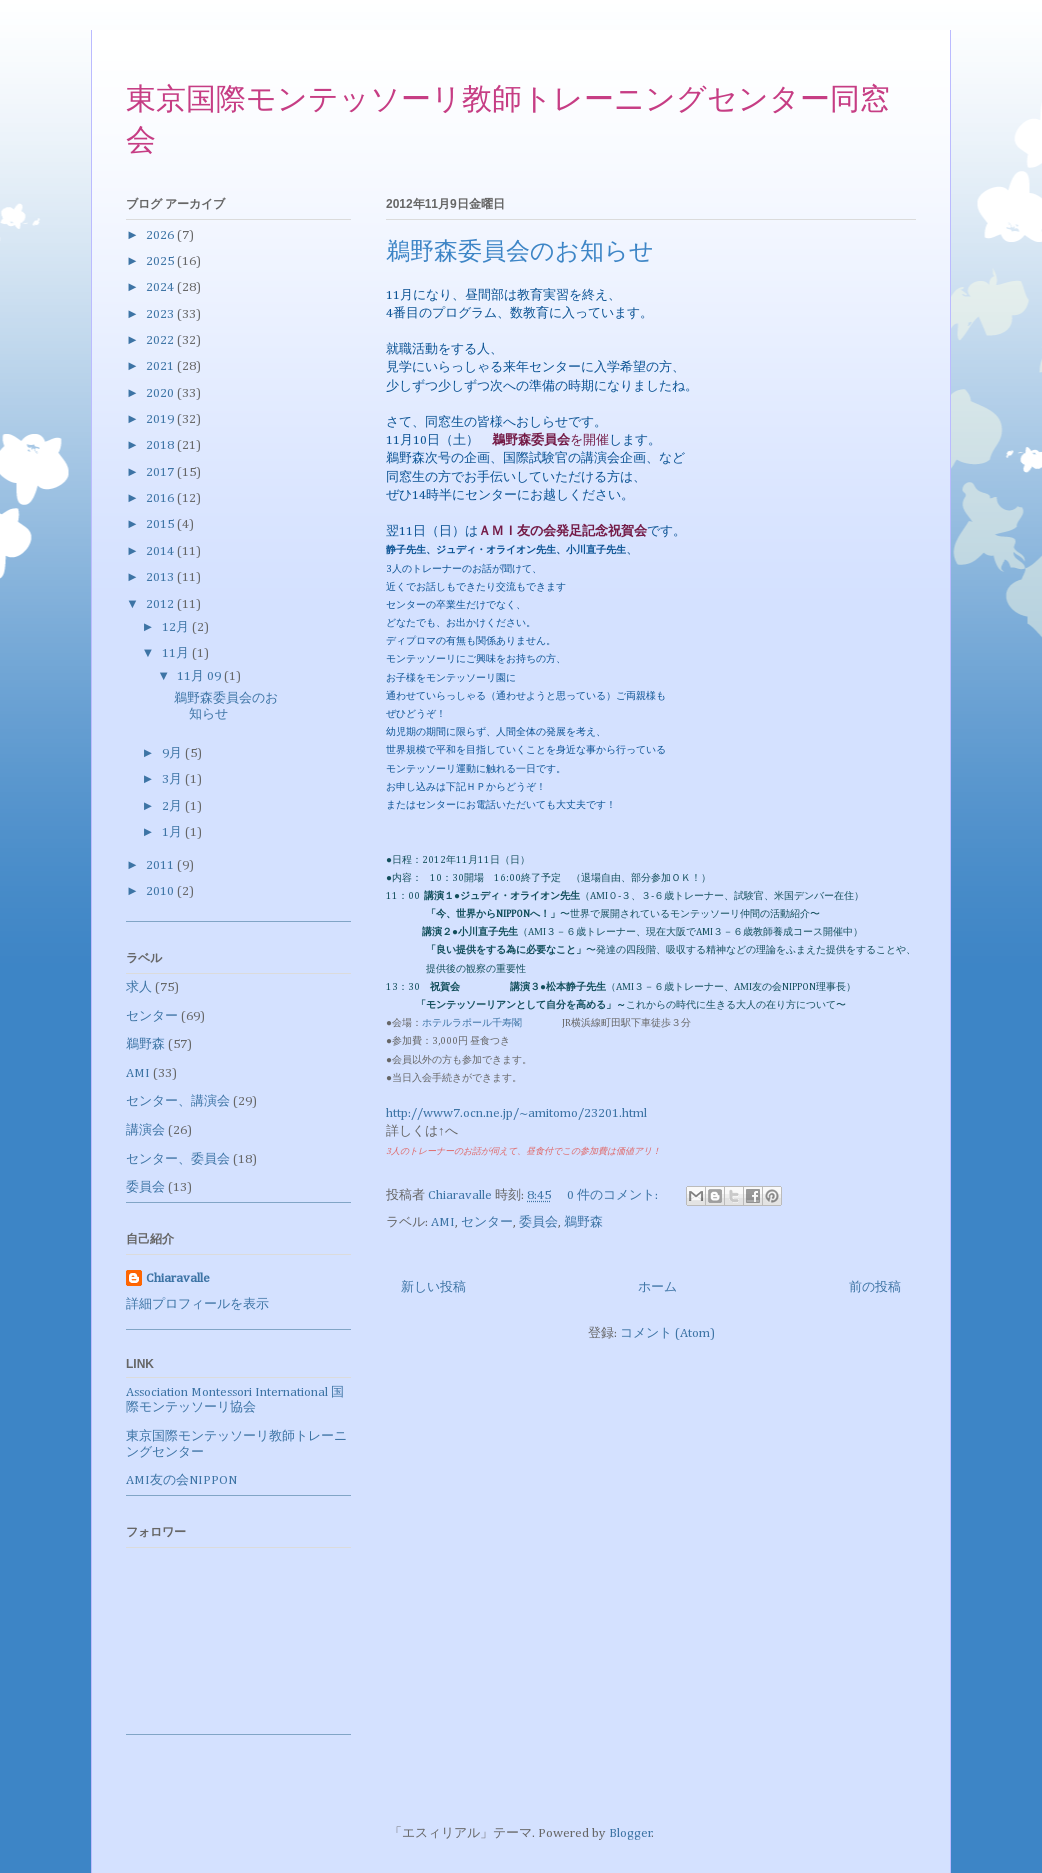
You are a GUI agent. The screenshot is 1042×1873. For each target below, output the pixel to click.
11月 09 (200, 676)
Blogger (630, 1833)
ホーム (657, 1287)
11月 (177, 653)
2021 (161, 366)
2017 (161, 472)
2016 (161, 498)
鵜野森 (583, 1222)
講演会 (145, 1130)
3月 (173, 779)
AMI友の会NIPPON (181, 1480)
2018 (161, 445)
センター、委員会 (178, 1159)
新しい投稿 (433, 1287)
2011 (161, 865)
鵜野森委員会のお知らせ (520, 253)
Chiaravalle (178, 1278)
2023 (161, 314)
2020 (161, 393)
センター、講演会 (178, 1101)
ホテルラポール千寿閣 (477, 1023)
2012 (161, 604)
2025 (161, 261)
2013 (161, 577)
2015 (161, 524)
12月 (177, 627)
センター (487, 1222)
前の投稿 (875, 1287)
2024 (161, 287)
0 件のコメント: (614, 1195)
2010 (161, 891)
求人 (139, 987)
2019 (161, 419)
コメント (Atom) (667, 1333)
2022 (161, 340)
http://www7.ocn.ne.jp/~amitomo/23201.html (516, 1113)
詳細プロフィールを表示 (197, 1304)
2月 (173, 806)
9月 (173, 753)
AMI (443, 1222)
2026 (161, 235)
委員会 (538, 1222)
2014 (161, 551)
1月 (173, 832)
